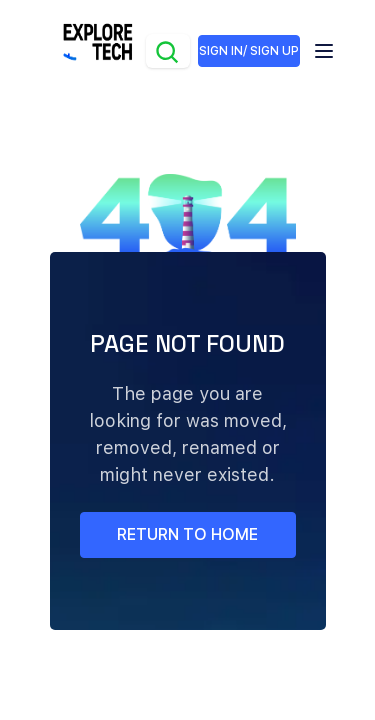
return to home (187, 534)
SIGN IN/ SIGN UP (249, 51)
